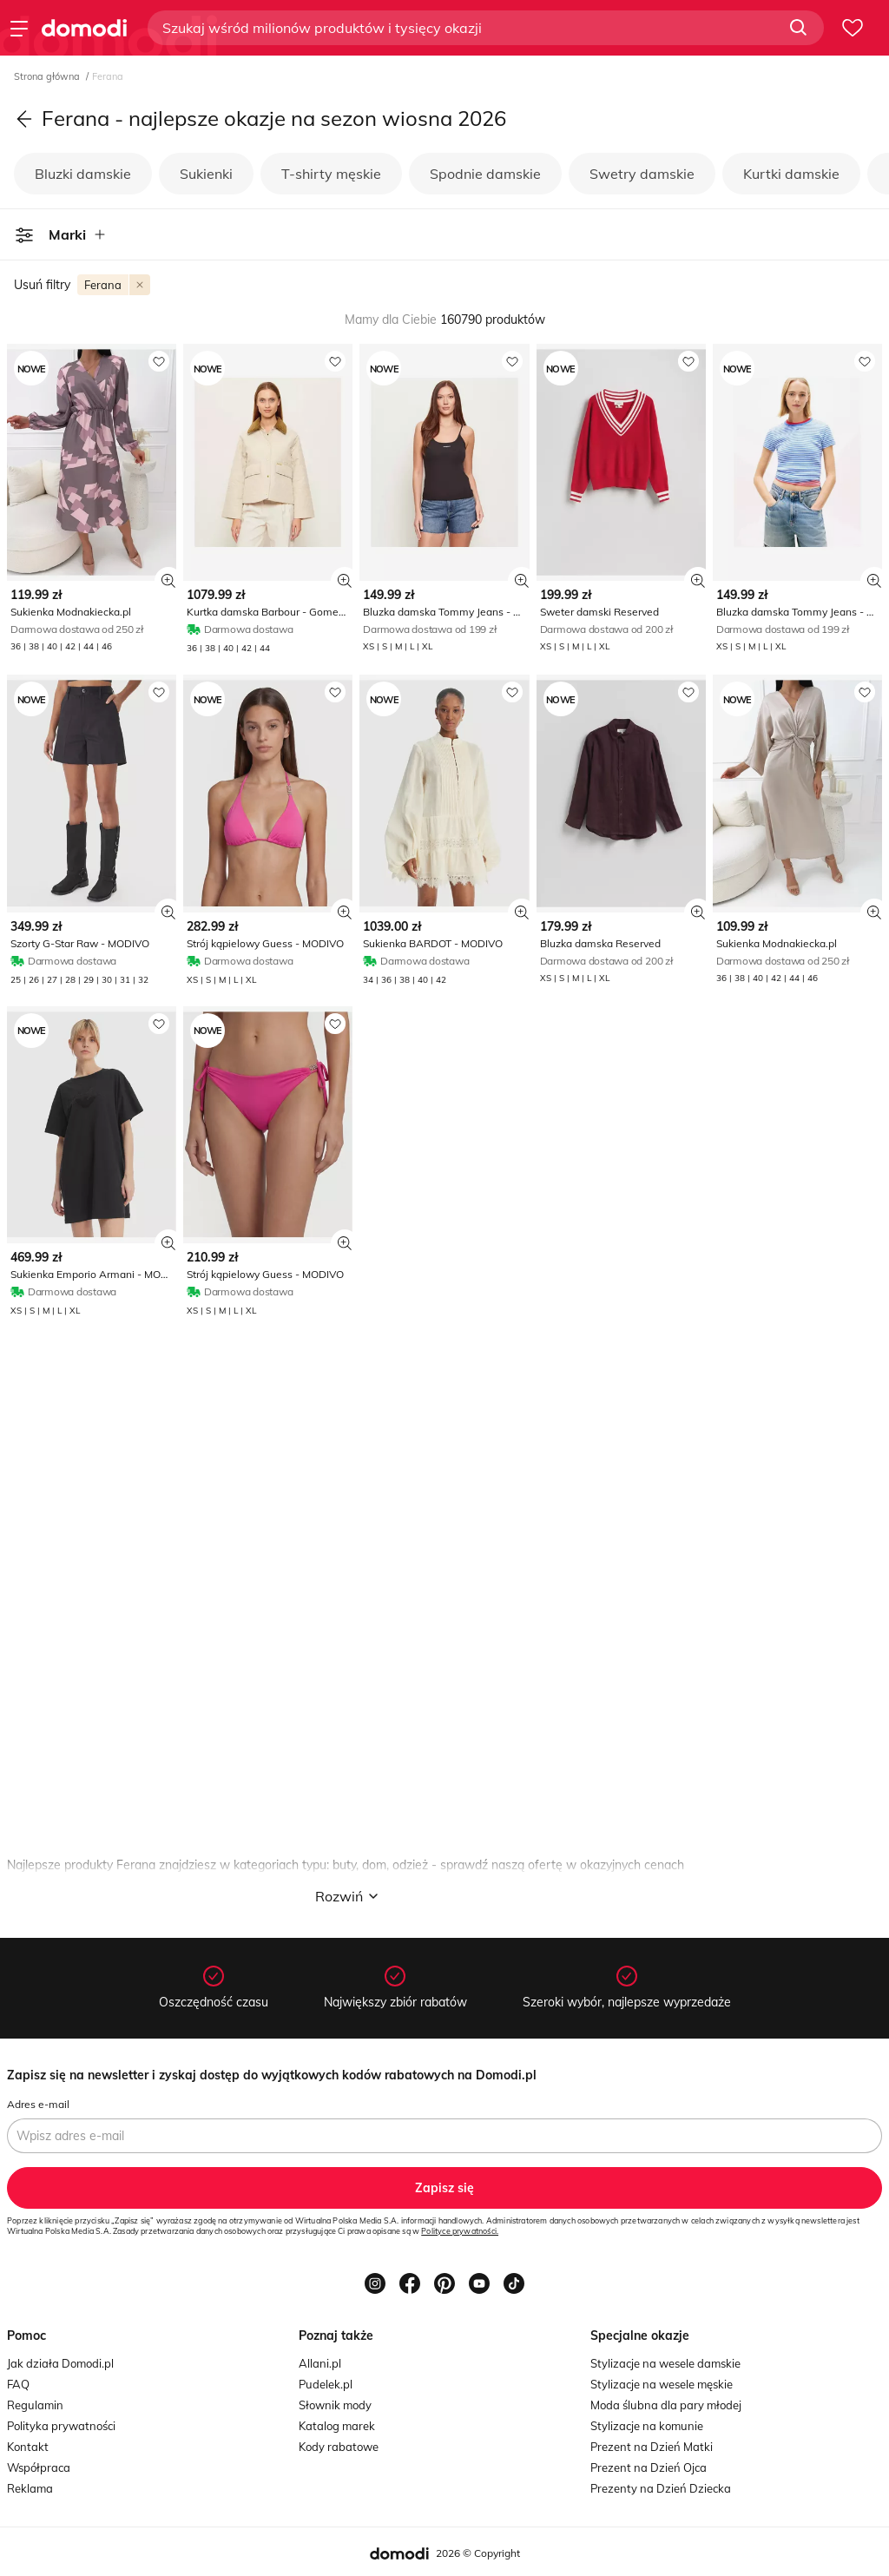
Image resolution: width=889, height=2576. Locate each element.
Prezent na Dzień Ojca (648, 2467)
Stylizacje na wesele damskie (665, 2363)
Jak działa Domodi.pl (60, 2363)
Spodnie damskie (485, 173)
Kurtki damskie (791, 173)
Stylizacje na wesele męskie (661, 2384)
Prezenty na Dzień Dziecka (660, 2488)
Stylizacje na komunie (646, 2426)
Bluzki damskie (83, 173)
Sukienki (206, 173)
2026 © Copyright (478, 2553)
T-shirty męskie (331, 173)
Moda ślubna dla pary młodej (665, 2405)
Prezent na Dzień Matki (651, 2447)
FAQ (18, 2384)
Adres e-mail (38, 2104)
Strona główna (48, 76)
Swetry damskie (642, 173)
